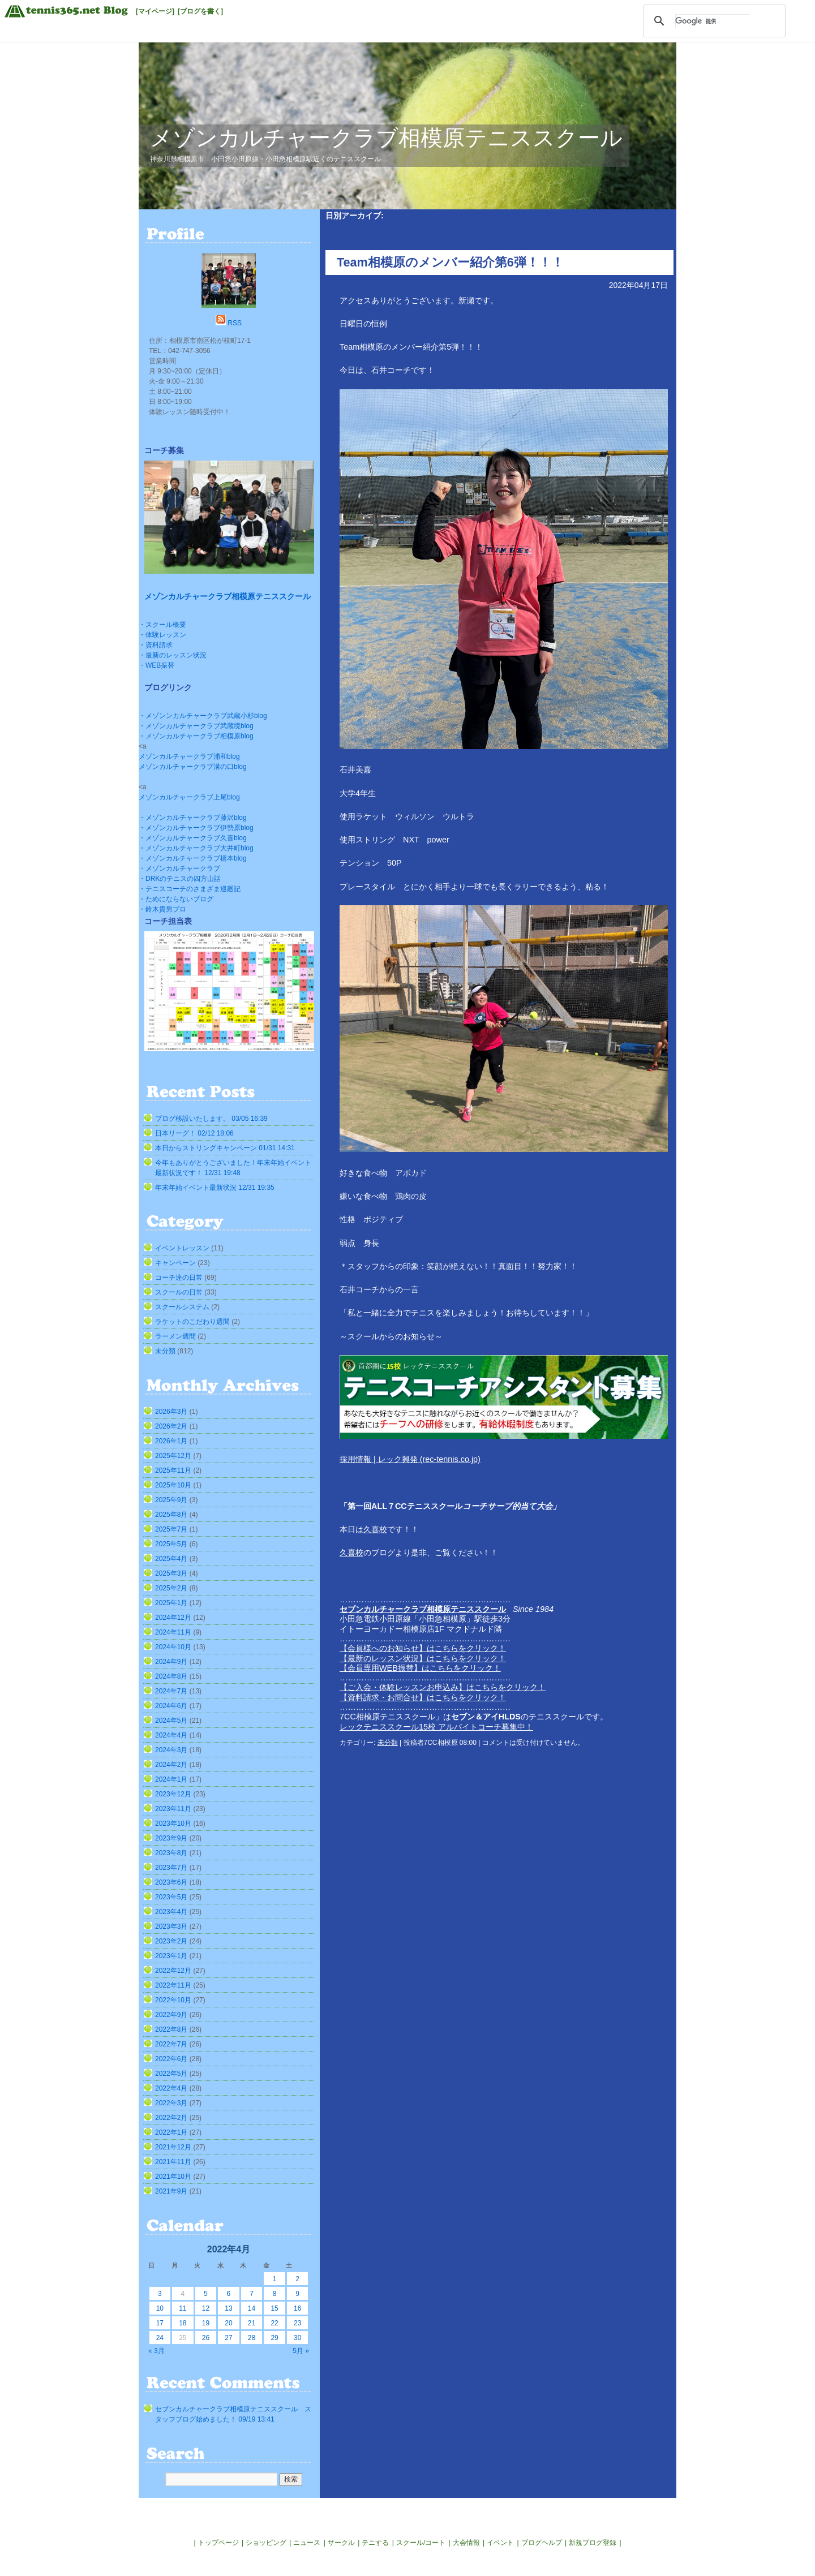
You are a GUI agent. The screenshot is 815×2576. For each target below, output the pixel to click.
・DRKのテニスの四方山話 (180, 879)
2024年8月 (171, 1676)
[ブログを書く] (200, 11)
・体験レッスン (162, 635)
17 (160, 2323)
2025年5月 (171, 1544)
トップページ (218, 2543)
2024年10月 (173, 1647)
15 (274, 2308)
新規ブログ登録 (592, 2543)
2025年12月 (173, 1456)
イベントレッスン (182, 1248)
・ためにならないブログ (176, 899)
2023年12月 (173, 1794)
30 (297, 2338)
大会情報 (466, 2543)
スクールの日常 (179, 1292)
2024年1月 (171, 1779)
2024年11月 (173, 1632)
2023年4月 (171, 1912)
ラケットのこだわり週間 (192, 1322)
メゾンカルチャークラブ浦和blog (189, 756)
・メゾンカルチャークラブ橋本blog (193, 858)
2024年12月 (173, 1618)
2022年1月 (171, 2132)
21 (251, 2323)
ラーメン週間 (175, 1336)
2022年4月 (171, 2088)
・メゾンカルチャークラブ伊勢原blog (196, 828)
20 (228, 2323)
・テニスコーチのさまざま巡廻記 (190, 889)
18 (182, 2323)
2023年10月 (173, 1823)
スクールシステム (182, 1307)
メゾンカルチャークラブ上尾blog (189, 797)
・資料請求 (156, 645)
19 (205, 2323)
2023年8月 (171, 1853)
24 (160, 2338)
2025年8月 (171, 1515)
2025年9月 (171, 1500)
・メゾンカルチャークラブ (179, 868)
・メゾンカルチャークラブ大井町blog (196, 848)
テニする (375, 2543)
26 (205, 2338)
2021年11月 (173, 2162)
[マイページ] (155, 11)
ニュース (306, 2543)
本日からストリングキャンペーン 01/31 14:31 (225, 1148)
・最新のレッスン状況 (173, 655)
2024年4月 (171, 1735)
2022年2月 (171, 2118)
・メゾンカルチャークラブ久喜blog (193, 838)
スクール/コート (420, 2543)
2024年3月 (171, 1750)
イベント (500, 2543)
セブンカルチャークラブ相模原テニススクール (423, 1609)
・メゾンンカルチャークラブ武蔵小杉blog (203, 716)
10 (160, 2308)
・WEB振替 (156, 665)
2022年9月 (171, 2015)
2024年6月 (171, 1706)
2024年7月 (171, 1691)
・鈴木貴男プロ (162, 909)
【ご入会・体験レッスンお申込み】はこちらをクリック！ (443, 1687)
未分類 (388, 1743)
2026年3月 (171, 1412)
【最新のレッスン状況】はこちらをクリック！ (423, 1658)
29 (274, 2338)
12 (205, 2308)
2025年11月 (173, 1470)
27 (228, 2338)
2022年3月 (171, 2103)
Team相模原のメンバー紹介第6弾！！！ (450, 262)
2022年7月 (171, 2044)
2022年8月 (171, 2029)
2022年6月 (171, 2059)
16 (297, 2308)
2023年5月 (171, 1897)
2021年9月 (171, 2191)
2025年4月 (171, 1559)
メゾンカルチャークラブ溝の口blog (193, 767)
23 (297, 2323)
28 (251, 2338)
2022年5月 (171, 2074)
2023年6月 (171, 1882)
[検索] (712, 21)
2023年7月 (171, 1868)
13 (228, 2308)
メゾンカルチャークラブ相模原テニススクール (386, 138)
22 (274, 2323)
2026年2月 (171, 1426)
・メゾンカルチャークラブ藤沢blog (193, 818)
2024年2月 (171, 1765)
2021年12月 (173, 2147)
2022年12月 (173, 1971)
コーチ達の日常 (179, 1277)
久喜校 (375, 1529)
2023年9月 (171, 1838)
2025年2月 (171, 1588)
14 (251, 2308)
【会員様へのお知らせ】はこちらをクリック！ (423, 1648)
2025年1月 (171, 1603)
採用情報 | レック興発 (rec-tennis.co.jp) (410, 1459)
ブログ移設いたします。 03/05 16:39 (211, 1119)
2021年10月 (173, 2177)
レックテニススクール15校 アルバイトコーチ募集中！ (436, 1726)
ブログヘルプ (541, 2543)
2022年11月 (173, 1985)
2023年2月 (171, 1941)
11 (182, 2308)
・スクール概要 (162, 625)
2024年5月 (171, 1720)
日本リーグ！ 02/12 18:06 (194, 1133)
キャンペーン (175, 1263)
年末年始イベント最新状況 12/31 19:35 (214, 1188)
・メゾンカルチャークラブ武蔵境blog (196, 726)
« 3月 (156, 2351)
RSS (235, 323)
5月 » (301, 2351)
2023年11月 (173, 1809)
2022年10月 (173, 2000)
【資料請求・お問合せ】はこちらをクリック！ (423, 1697)
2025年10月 (173, 1485)
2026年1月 (171, 1441)
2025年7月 (171, 1529)
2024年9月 (171, 1662)
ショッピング (266, 2543)
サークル (341, 2543)
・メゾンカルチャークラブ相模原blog (196, 736)
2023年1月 (171, 1956)
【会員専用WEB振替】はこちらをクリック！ (420, 1667)
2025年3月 (171, 1573)
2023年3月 (171, 1926)
